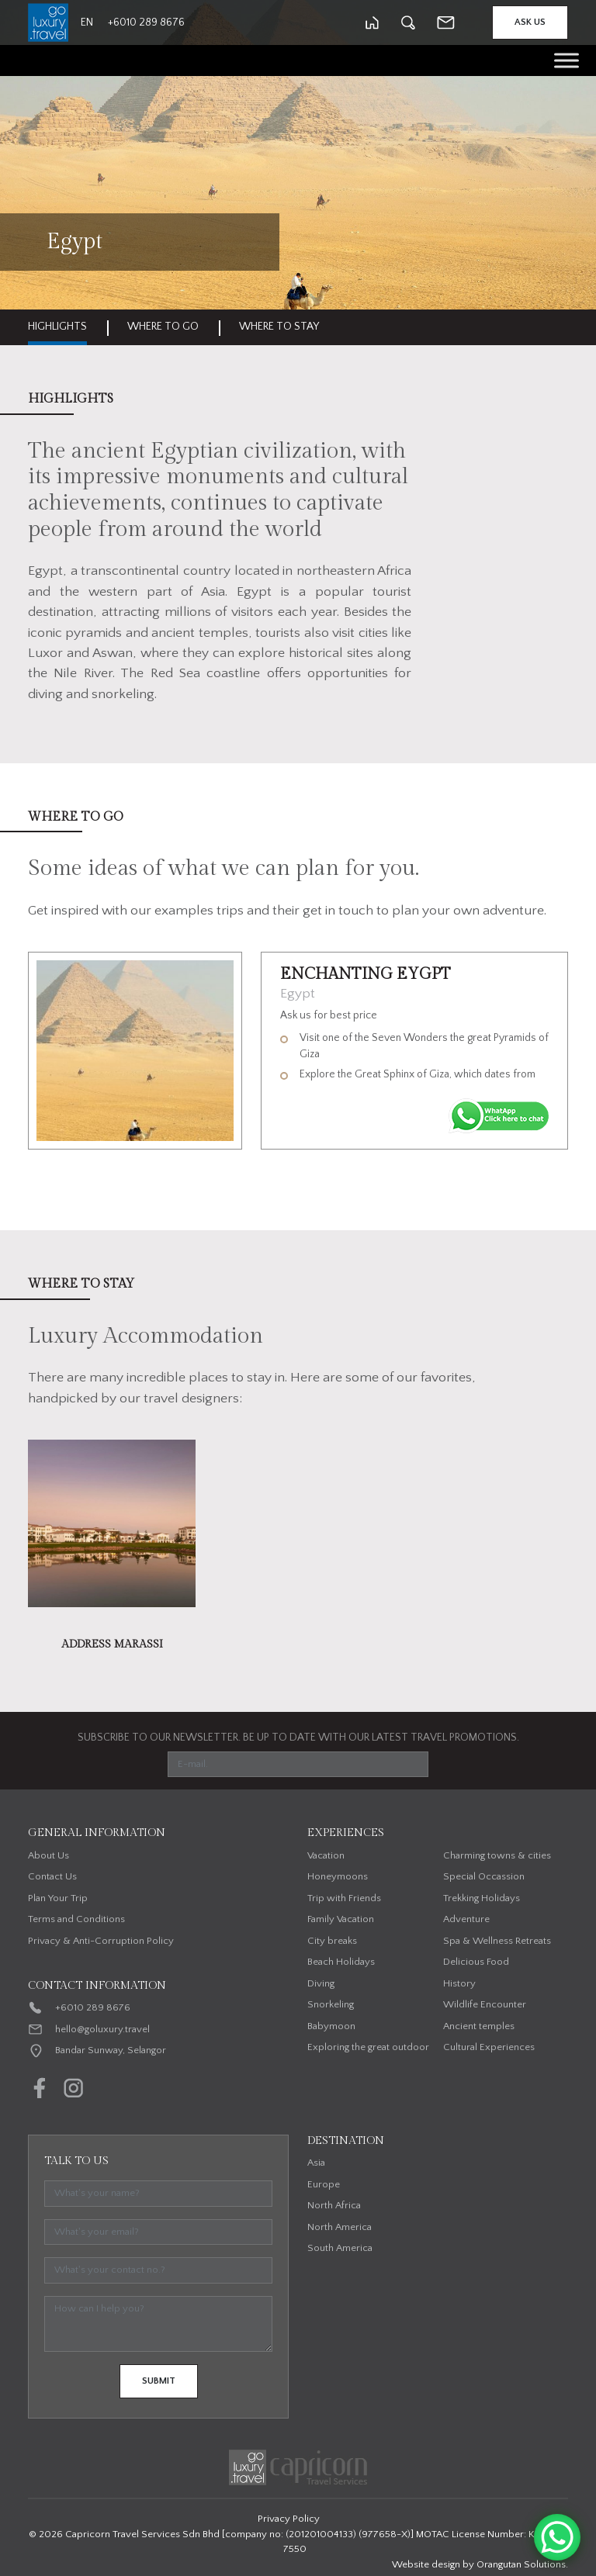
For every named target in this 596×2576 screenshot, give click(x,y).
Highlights (57, 326)
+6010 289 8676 (92, 2007)
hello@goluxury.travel (102, 2029)
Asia (316, 2162)
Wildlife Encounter (484, 2004)
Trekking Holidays (481, 1898)
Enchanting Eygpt (365, 974)
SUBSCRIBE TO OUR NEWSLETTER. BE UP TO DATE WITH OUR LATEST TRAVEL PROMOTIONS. (298, 1737)
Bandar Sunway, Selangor (110, 2050)
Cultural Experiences (489, 2047)
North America (339, 2227)
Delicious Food (476, 1961)
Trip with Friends (344, 1898)
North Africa (334, 2205)
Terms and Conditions (76, 1919)
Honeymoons (337, 1876)
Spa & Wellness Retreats (497, 1940)
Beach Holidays (341, 1961)
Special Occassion (484, 1876)
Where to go (163, 326)
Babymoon (331, 2026)
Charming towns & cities (497, 1855)
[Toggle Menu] (566, 60)
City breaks (332, 1940)
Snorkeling (330, 2004)
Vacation (326, 1855)
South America (339, 2247)
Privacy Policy (289, 2518)
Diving (320, 1983)
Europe (323, 2184)
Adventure (466, 1919)
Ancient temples (479, 2026)
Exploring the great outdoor (368, 2047)
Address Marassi (112, 1644)
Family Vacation (340, 1919)
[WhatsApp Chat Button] (557, 2537)
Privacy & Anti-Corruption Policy (101, 1940)
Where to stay (279, 326)
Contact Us (52, 1876)
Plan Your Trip (58, 1898)
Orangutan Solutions (521, 2564)
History (459, 1983)
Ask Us (530, 22)
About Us (48, 1855)
